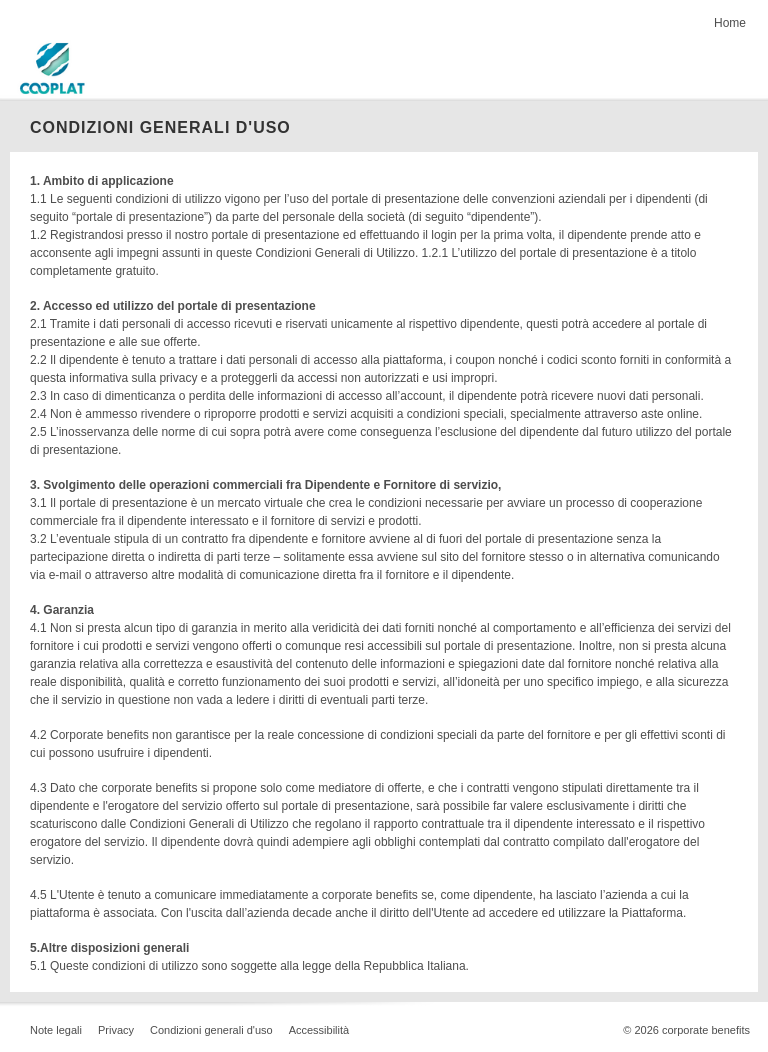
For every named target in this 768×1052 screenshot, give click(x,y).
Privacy (116, 1030)
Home (730, 23)
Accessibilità (319, 1030)
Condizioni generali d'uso (211, 1030)
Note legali (56, 1030)
